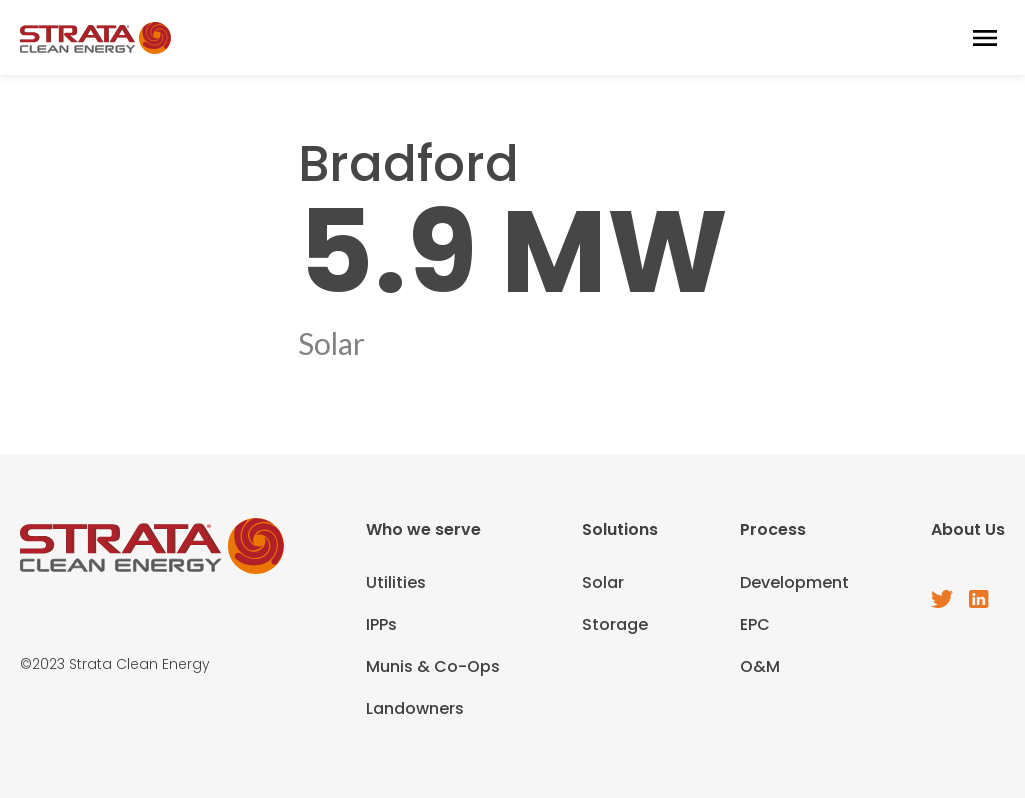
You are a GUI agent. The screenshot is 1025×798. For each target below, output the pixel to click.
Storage (615, 624)
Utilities (396, 582)
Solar (603, 582)
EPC (755, 624)
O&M (760, 666)
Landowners (415, 708)
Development (794, 582)
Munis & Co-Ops (433, 666)
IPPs (381, 624)
